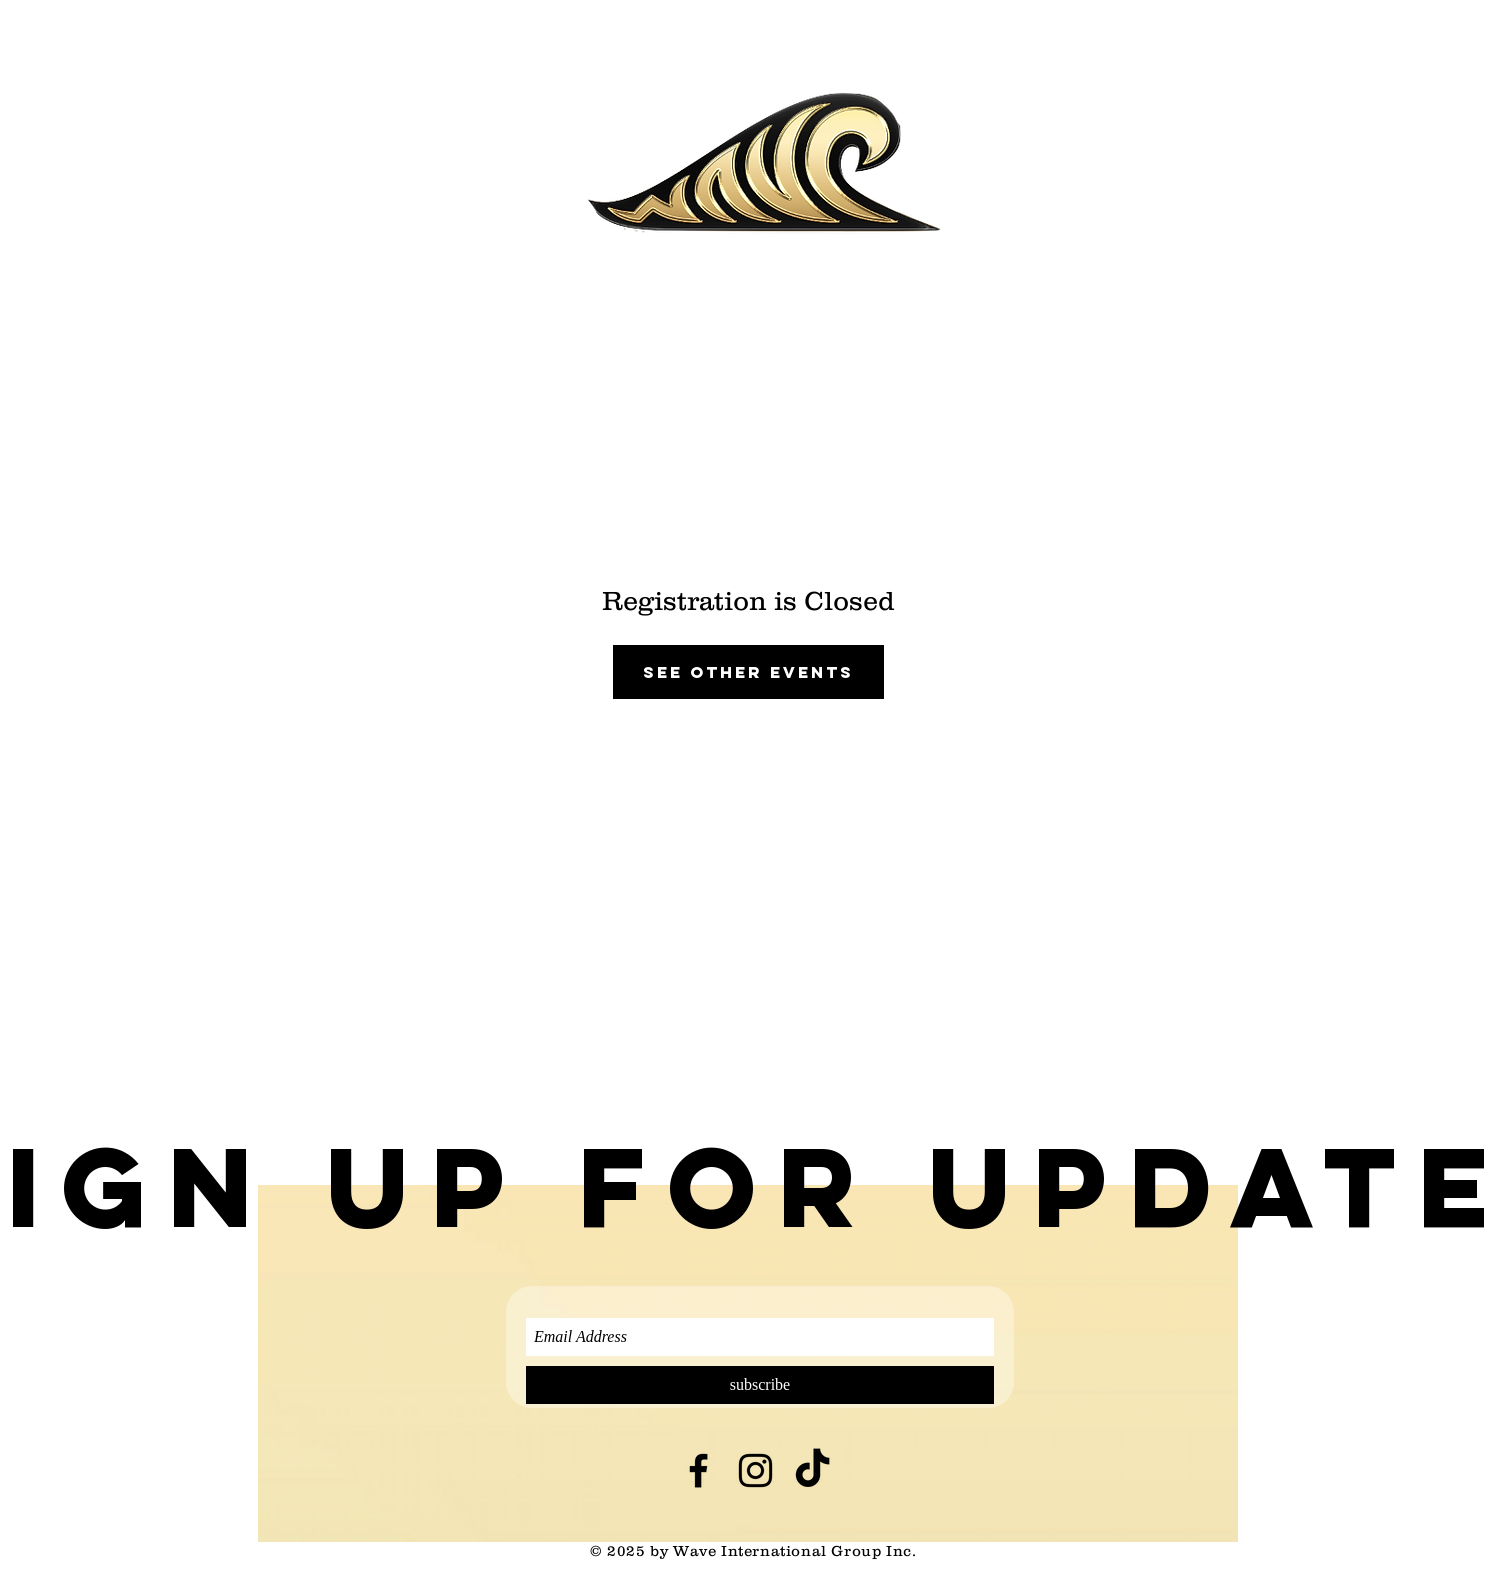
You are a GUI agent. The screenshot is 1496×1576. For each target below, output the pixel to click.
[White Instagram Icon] (757, 293)
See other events (748, 672)
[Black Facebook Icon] (698, 1470)
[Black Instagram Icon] (755, 1470)
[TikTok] (822, 293)
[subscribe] (760, 1385)
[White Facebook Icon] (692, 293)
